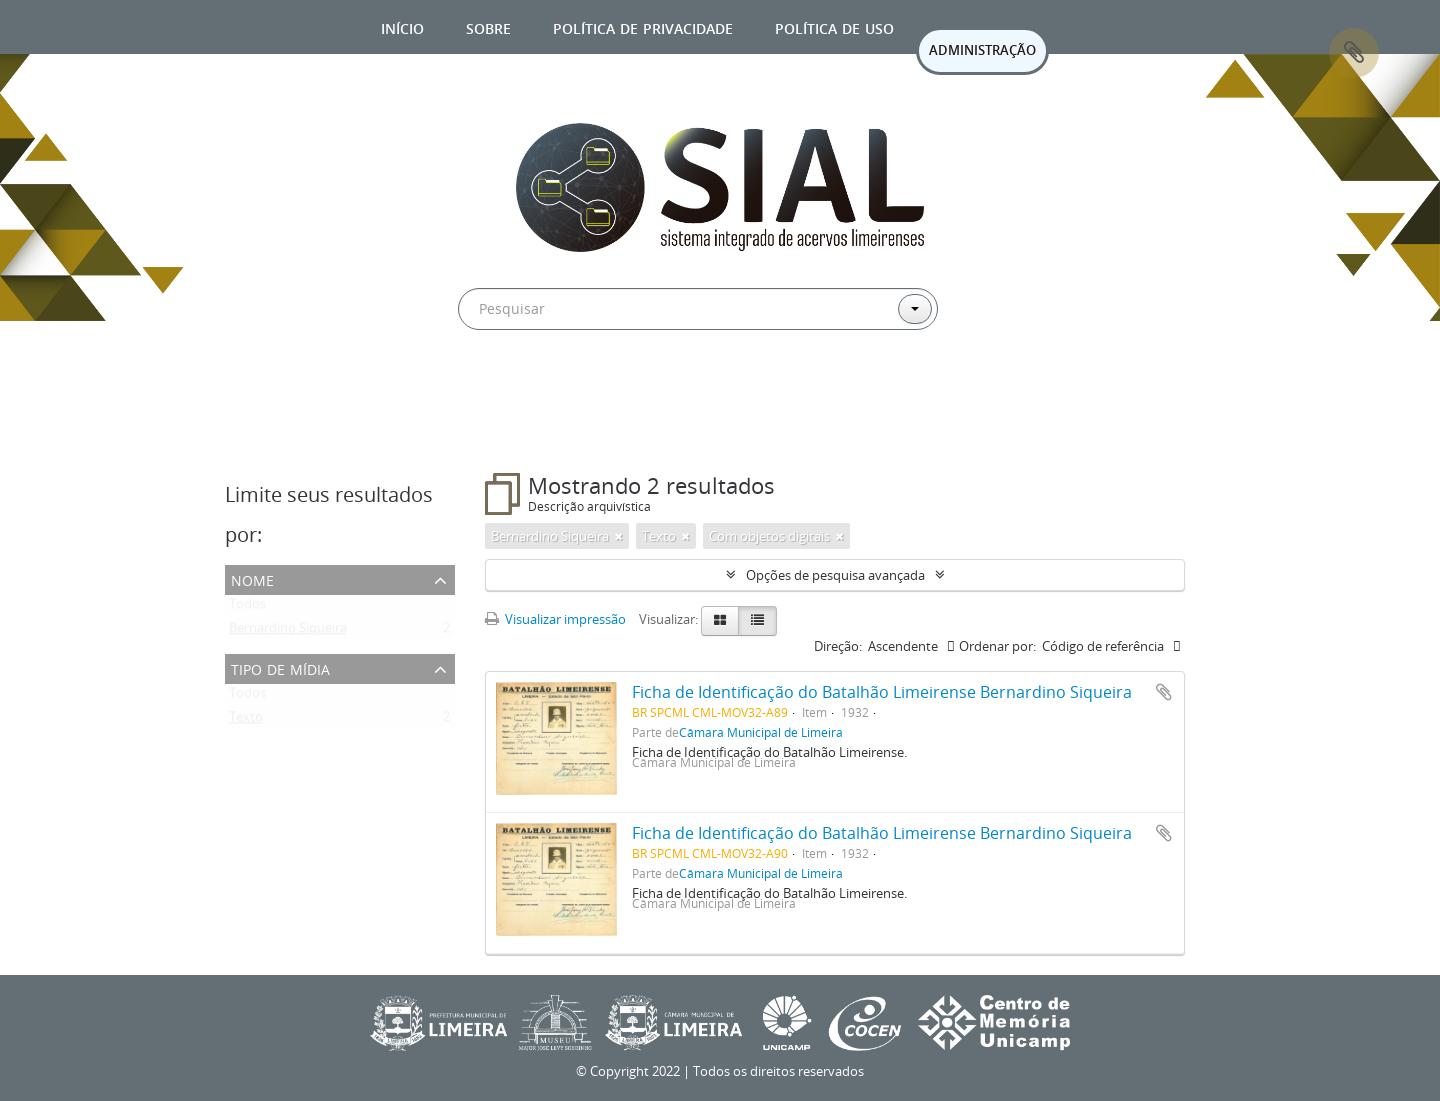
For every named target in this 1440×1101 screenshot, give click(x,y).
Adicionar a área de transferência (1164, 692)
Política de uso (834, 26)
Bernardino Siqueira (288, 632)
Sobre (488, 26)
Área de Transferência (1354, 53)
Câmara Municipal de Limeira (761, 732)
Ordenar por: (997, 646)
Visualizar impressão (555, 619)
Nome (252, 578)
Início (402, 26)
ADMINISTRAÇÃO (982, 50)
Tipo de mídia (280, 667)
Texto (246, 721)
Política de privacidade (643, 26)
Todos (247, 608)
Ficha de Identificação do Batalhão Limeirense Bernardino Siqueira (882, 692)
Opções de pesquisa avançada (835, 575)
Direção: (838, 646)
